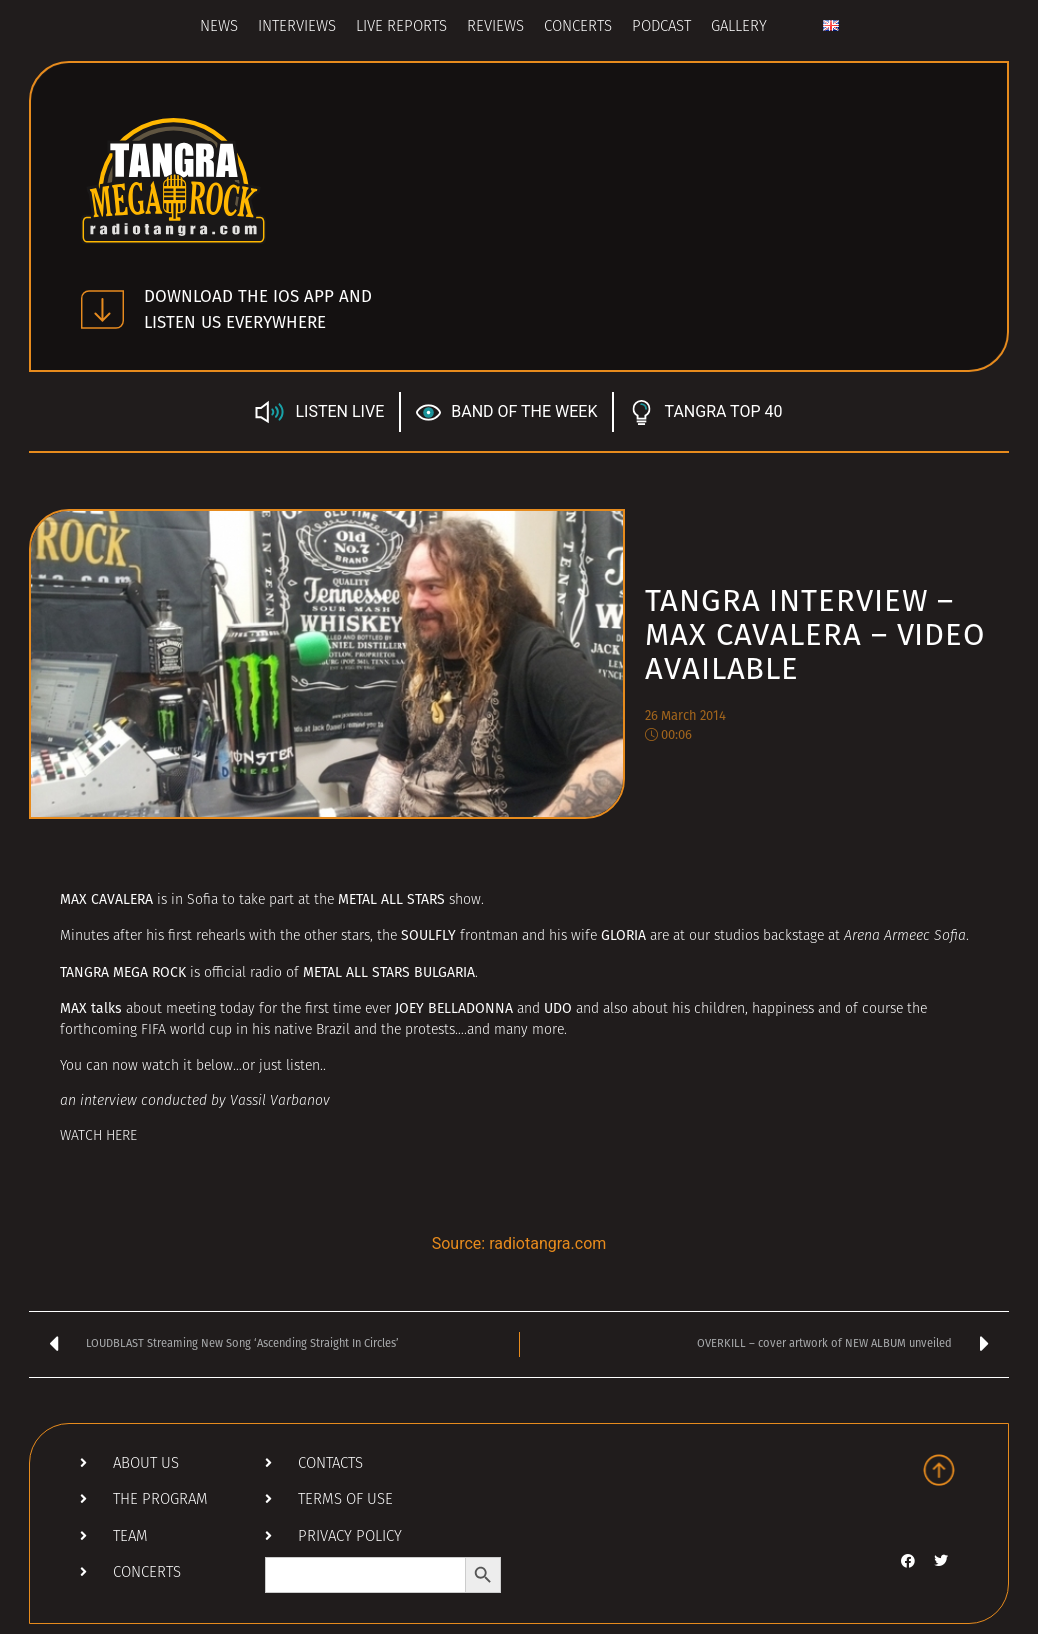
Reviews (495, 27)
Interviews (297, 27)
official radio (243, 973)
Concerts (578, 27)
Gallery (739, 27)
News (219, 27)
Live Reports (401, 27)
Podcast (661, 27)
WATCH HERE (98, 1136)
